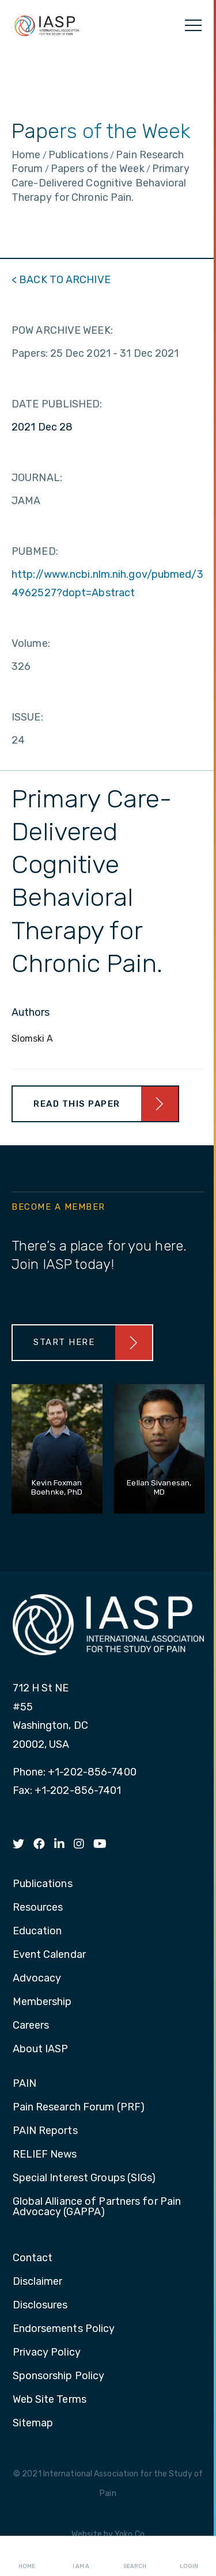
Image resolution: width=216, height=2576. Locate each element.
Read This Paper (76, 1104)
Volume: (31, 643)
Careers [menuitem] (31, 2026)
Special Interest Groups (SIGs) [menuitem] (84, 2178)
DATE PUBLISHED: (57, 404)
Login (189, 2556)
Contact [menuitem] (33, 2258)
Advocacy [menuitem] (37, 1978)
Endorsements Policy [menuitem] (64, 2329)
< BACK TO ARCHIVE (61, 279)
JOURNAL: (37, 477)
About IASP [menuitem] (41, 2049)
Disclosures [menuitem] (40, 2305)
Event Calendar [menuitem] (49, 1955)
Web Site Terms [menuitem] (49, 2400)
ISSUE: (27, 717)
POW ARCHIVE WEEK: (62, 330)
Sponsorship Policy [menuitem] (59, 2376)
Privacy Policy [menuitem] (47, 2352)
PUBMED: (35, 551)
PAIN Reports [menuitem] (45, 2131)
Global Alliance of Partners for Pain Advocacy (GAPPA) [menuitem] (97, 2207)
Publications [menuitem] (43, 1884)
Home (26, 2556)
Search (134, 2556)
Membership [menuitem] (42, 2002)
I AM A (81, 2556)
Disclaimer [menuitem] (38, 2282)
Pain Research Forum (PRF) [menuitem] (79, 2107)
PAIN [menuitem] (24, 2084)
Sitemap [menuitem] (33, 2423)
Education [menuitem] (37, 1931)
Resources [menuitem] (38, 1908)
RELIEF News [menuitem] (45, 2154)
